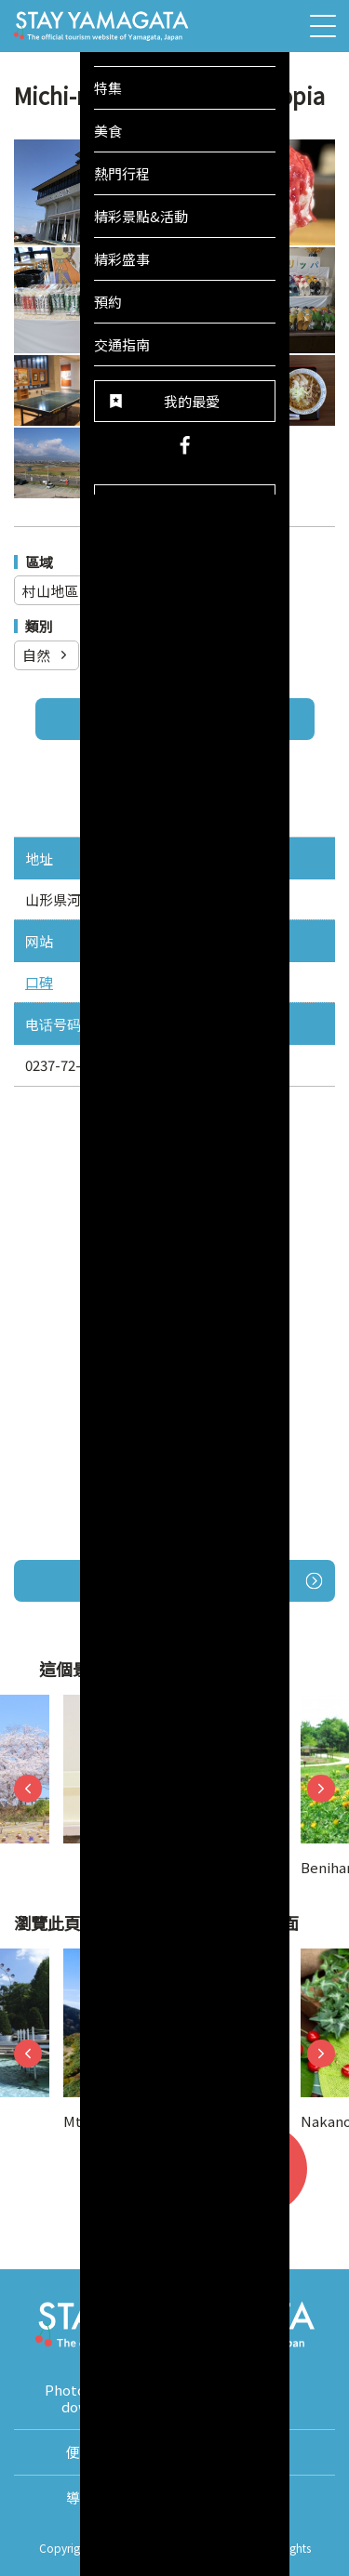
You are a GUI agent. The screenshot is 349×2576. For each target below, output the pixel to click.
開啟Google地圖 (215, 1581)
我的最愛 (273, 2180)
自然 (47, 655)
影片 (255, 2398)
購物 (218, 655)
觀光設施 (132, 655)
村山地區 (61, 591)
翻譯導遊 (255, 2452)
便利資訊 (94, 2452)
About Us (255, 2498)
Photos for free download (94, 2398)
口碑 (39, 982)
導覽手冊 (94, 2498)
